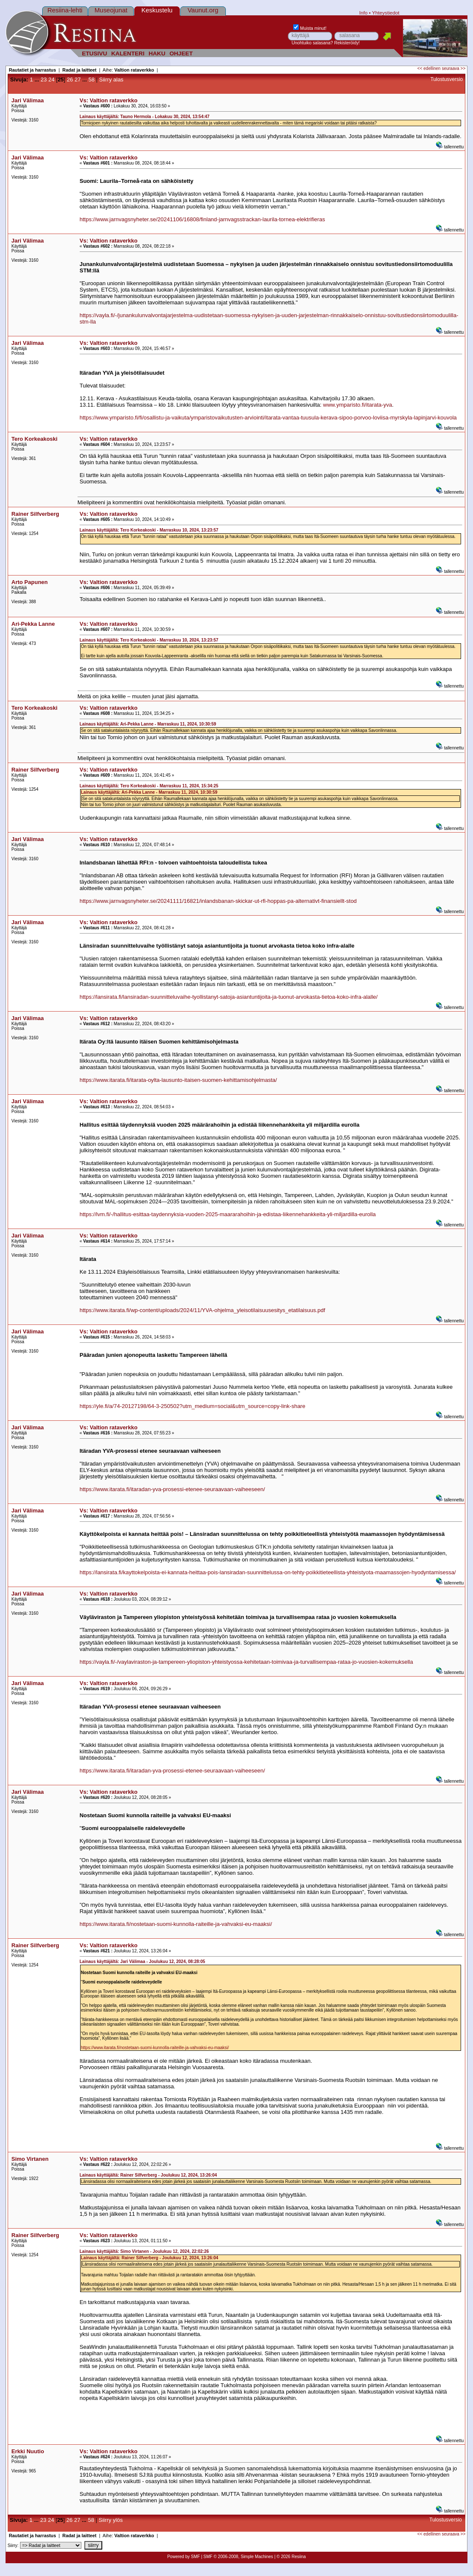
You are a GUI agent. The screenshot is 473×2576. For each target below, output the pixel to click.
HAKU (157, 53)
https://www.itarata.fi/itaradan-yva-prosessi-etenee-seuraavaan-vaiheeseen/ (172, 1489)
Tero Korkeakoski (35, 439)
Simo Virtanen (30, 2159)
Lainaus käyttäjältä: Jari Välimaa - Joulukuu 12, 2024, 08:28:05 (142, 1961)
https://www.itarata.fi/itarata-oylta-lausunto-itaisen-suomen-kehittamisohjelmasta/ (178, 1080)
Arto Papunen (30, 582)
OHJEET (181, 53)
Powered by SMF (183, 2556)
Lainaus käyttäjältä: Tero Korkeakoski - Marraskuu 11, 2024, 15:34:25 (149, 785)
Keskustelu (157, 10)
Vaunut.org (202, 10)
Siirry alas (111, 79)
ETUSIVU (94, 53)
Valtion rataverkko (134, 69)
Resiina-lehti (64, 10)
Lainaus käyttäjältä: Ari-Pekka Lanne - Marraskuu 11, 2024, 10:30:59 (148, 724)
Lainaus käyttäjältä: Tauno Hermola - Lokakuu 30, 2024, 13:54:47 (145, 116)
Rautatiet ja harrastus (32, 69)
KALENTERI (127, 53)
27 (78, 79)
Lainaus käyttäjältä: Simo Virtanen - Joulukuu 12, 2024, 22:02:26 (144, 2251)
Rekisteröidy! (347, 42)
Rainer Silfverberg (35, 514)
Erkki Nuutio (28, 2451)
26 (70, 79)
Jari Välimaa (28, 100)
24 (51, 79)
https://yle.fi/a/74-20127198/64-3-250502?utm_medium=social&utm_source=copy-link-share (193, 1406)
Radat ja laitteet (79, 69)
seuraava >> (454, 68)
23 (43, 79)
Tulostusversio (446, 79)
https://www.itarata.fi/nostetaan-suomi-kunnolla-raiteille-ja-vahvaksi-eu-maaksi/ (176, 1924)
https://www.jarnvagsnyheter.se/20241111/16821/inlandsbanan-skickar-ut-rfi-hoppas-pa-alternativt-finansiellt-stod (218, 901)
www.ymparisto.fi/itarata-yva (357, 405)
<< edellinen (429, 68)
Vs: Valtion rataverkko (109, 100)
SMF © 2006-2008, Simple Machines (238, 2556)
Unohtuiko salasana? (312, 42)
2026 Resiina (293, 2556)
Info (363, 12)
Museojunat (111, 10)
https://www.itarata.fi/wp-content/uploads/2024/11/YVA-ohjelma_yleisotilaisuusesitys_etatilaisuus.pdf (202, 1310)
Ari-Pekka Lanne (33, 624)
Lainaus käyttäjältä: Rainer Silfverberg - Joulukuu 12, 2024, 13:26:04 (148, 2175)
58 (91, 79)
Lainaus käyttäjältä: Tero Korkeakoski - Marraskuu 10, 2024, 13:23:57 (149, 530)
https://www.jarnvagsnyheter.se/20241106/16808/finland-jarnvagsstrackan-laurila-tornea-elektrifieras (202, 219)
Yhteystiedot (385, 12)
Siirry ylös (111, 2520)
